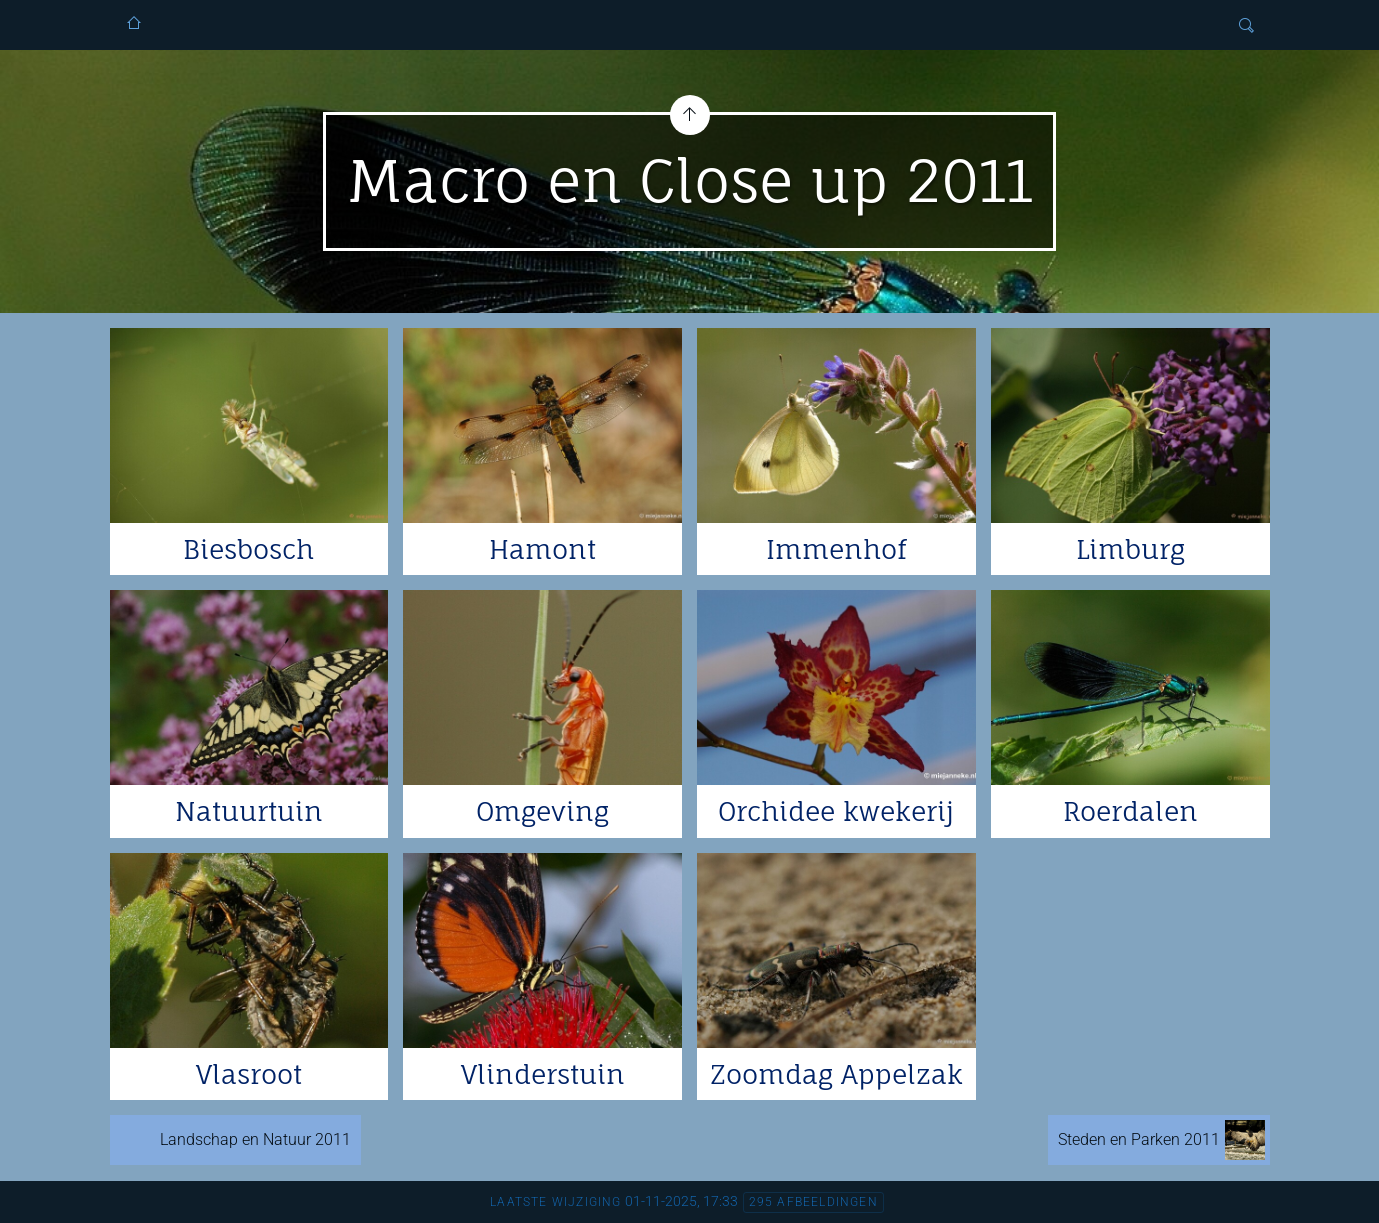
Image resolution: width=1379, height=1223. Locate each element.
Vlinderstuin (543, 1074)
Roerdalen (1130, 811)
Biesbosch (248, 549)
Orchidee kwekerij (836, 811)
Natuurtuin (249, 811)
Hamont (542, 549)
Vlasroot (249, 1074)
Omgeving (542, 811)
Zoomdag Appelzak (836, 1074)
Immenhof (836, 549)
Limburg (1130, 549)
